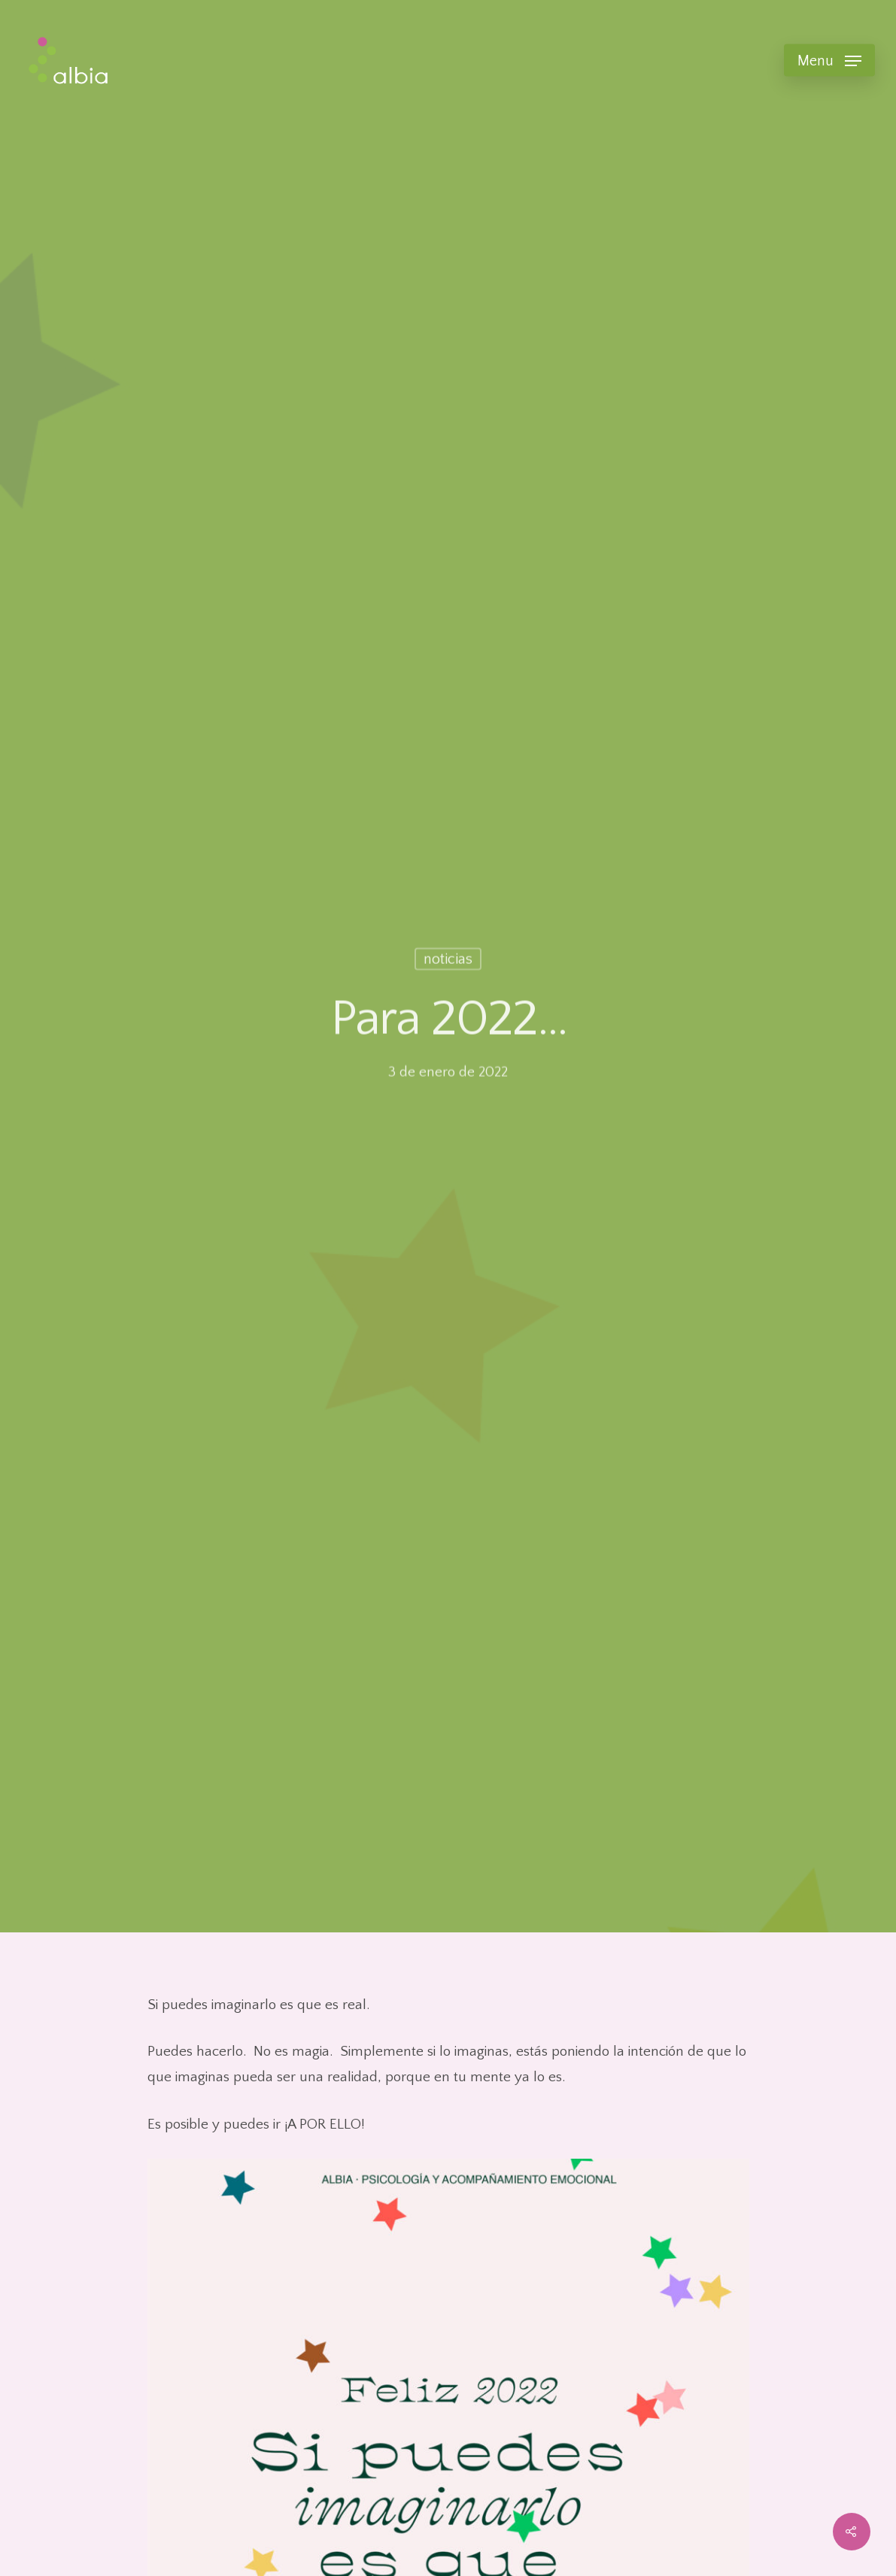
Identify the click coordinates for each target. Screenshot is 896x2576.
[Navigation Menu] (829, 60)
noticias (448, 961)
